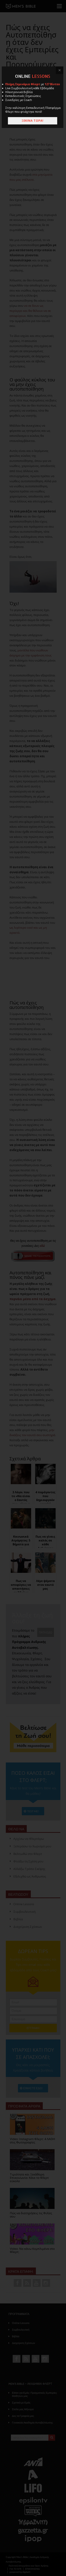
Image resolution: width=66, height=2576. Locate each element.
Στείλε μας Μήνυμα (23, 2409)
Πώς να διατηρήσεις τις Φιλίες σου (31, 2215)
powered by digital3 (20, 2571)
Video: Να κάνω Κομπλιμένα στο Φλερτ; (32, 2250)
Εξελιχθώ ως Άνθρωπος (29, 1876)
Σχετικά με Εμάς (21, 2402)
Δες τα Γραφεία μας (23, 2415)
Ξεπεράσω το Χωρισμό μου (32, 1846)
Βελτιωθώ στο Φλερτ (27, 1854)
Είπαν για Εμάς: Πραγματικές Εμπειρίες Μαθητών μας (34, 2394)
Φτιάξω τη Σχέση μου (28, 1861)
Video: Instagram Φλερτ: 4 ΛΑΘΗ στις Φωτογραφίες (32, 2140)
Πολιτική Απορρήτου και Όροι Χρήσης (28, 2565)
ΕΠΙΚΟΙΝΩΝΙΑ (32, 2568)
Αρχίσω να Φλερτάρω (28, 1839)
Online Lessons (23, 1904)
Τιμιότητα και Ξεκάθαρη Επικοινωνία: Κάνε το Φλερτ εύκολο (29, 2178)
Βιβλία (18, 1919)
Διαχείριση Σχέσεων (27, 1927)
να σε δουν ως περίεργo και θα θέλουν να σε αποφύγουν (30, 311)
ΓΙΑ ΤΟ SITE (15, 2568)
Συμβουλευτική (24, 1912)
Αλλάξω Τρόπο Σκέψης (29, 1869)
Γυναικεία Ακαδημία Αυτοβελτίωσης (32, 2422)
